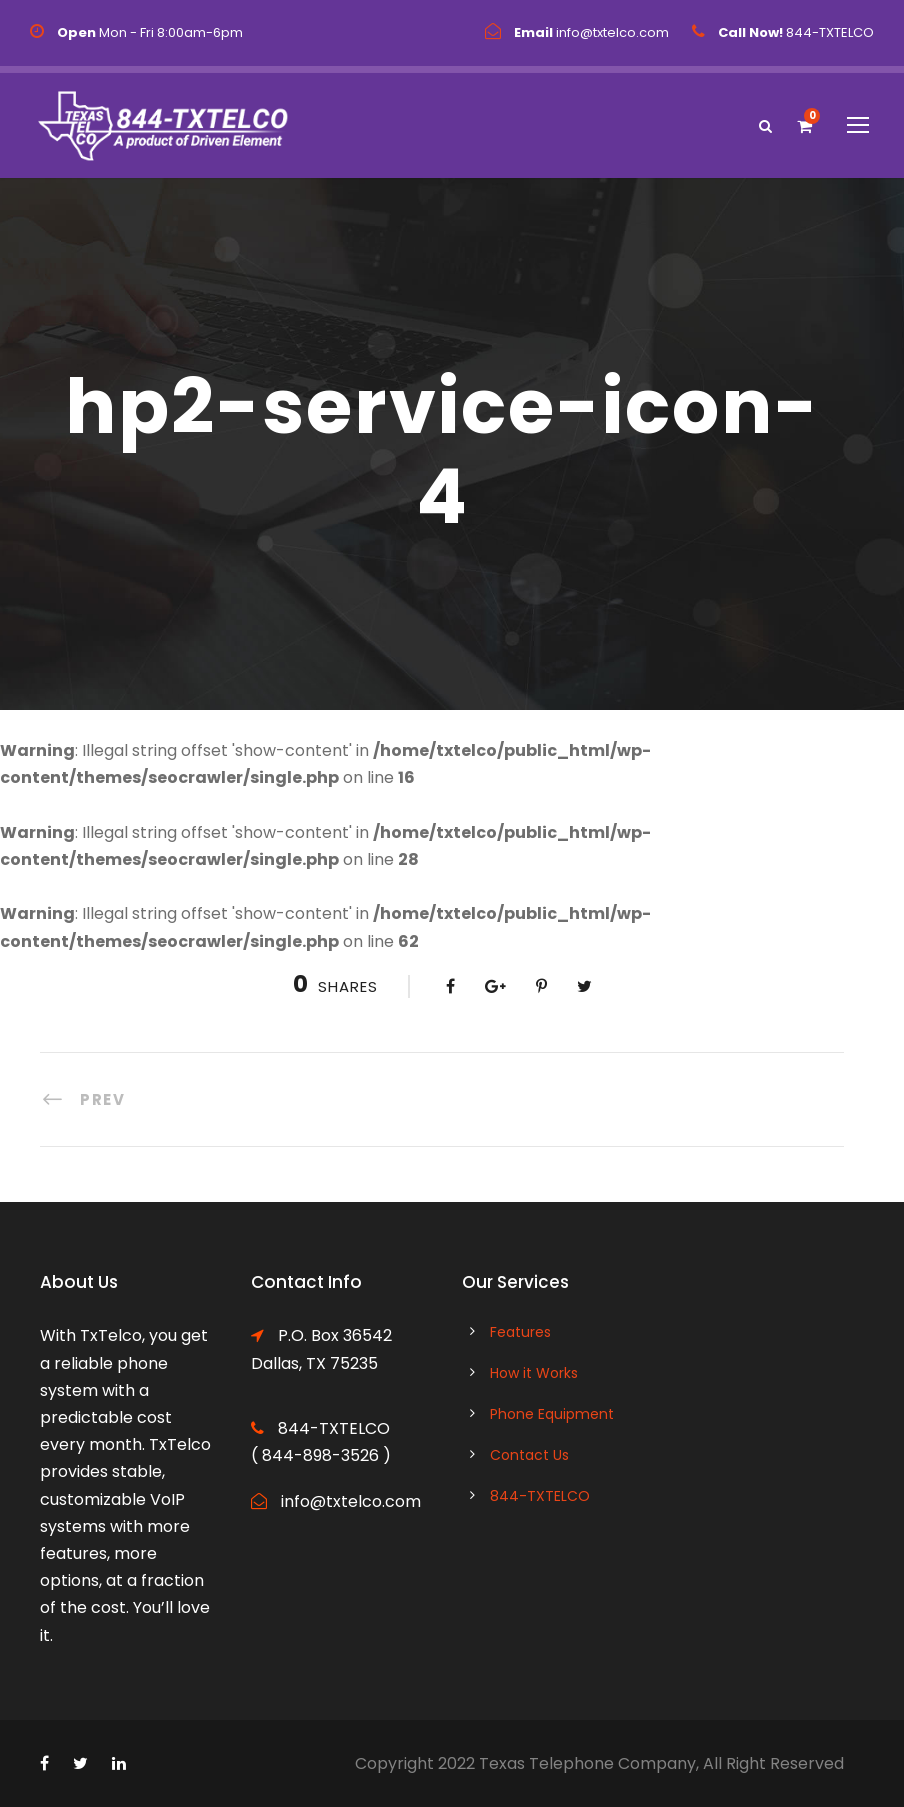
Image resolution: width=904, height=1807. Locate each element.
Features (520, 1332)
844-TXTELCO (540, 1496)
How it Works (534, 1373)
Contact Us (529, 1455)
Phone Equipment (552, 1414)
